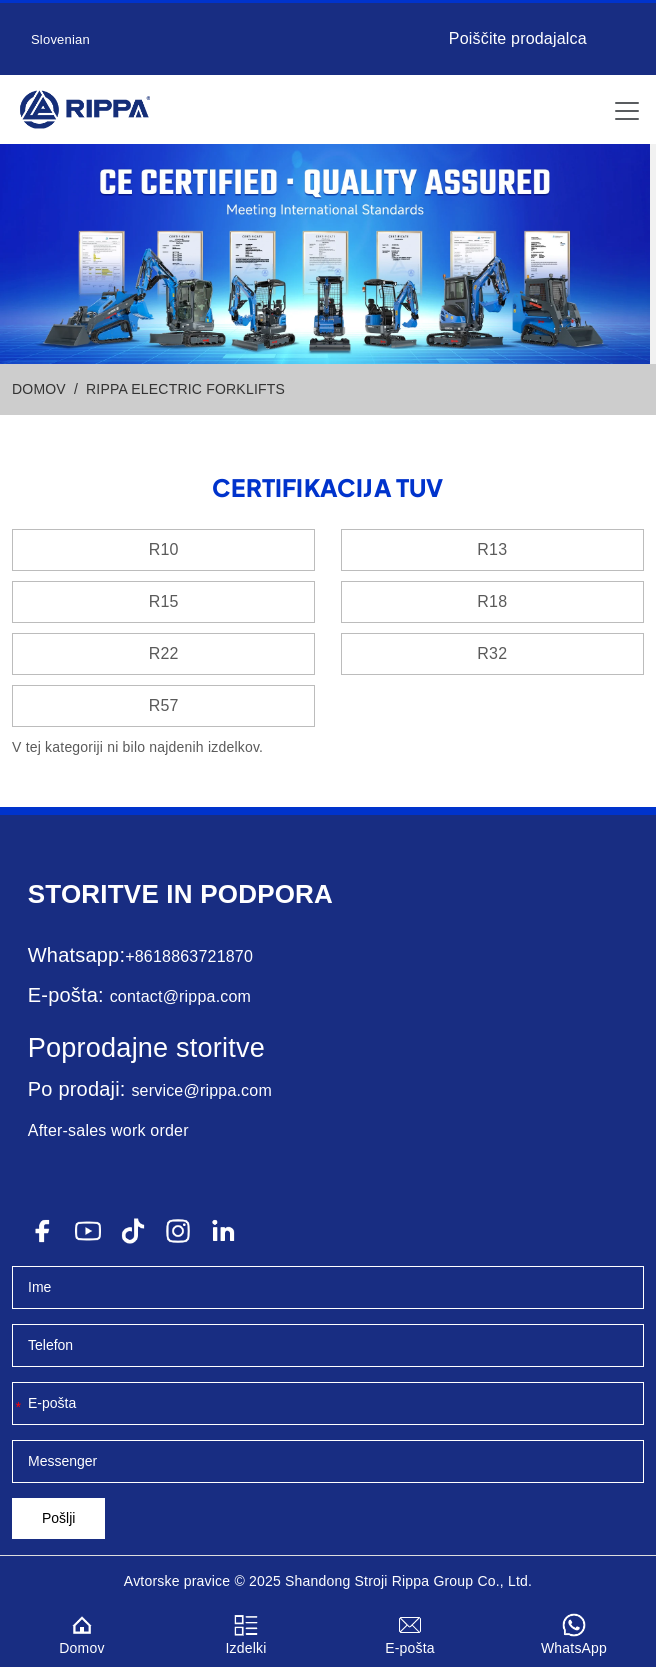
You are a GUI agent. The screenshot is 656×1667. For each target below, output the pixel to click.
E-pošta (410, 1631)
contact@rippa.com (180, 996)
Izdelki (246, 1631)
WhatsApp (574, 1631)
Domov (82, 1631)
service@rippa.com (201, 1090)
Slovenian (60, 39)
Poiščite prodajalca (518, 38)
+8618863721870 (189, 956)
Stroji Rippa (392, 1581)
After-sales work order (108, 1130)
